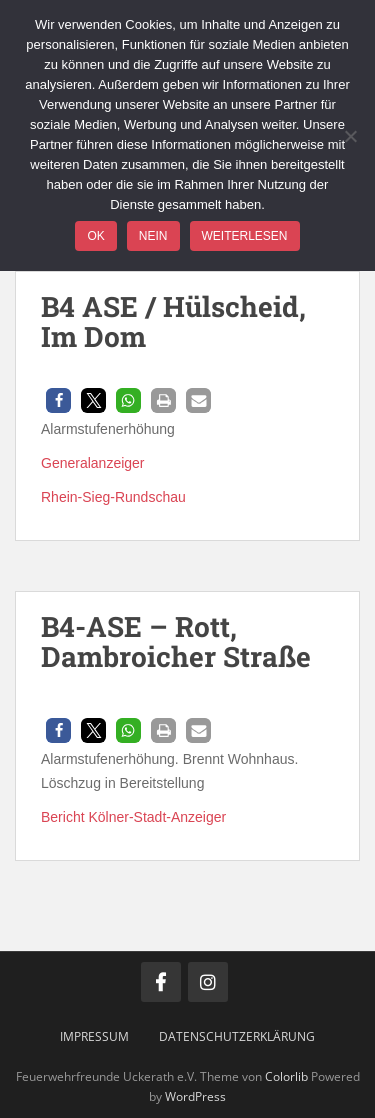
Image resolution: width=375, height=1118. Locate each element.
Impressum (94, 1036)
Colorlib (286, 1076)
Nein (153, 236)
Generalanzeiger (93, 463)
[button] (58, 400)
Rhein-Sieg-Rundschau (113, 497)
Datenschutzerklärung (237, 1036)
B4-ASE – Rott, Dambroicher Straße (176, 642)
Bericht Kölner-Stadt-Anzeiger (133, 817)
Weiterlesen (245, 236)
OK (95, 236)
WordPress (195, 1096)
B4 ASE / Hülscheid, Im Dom (173, 322)
